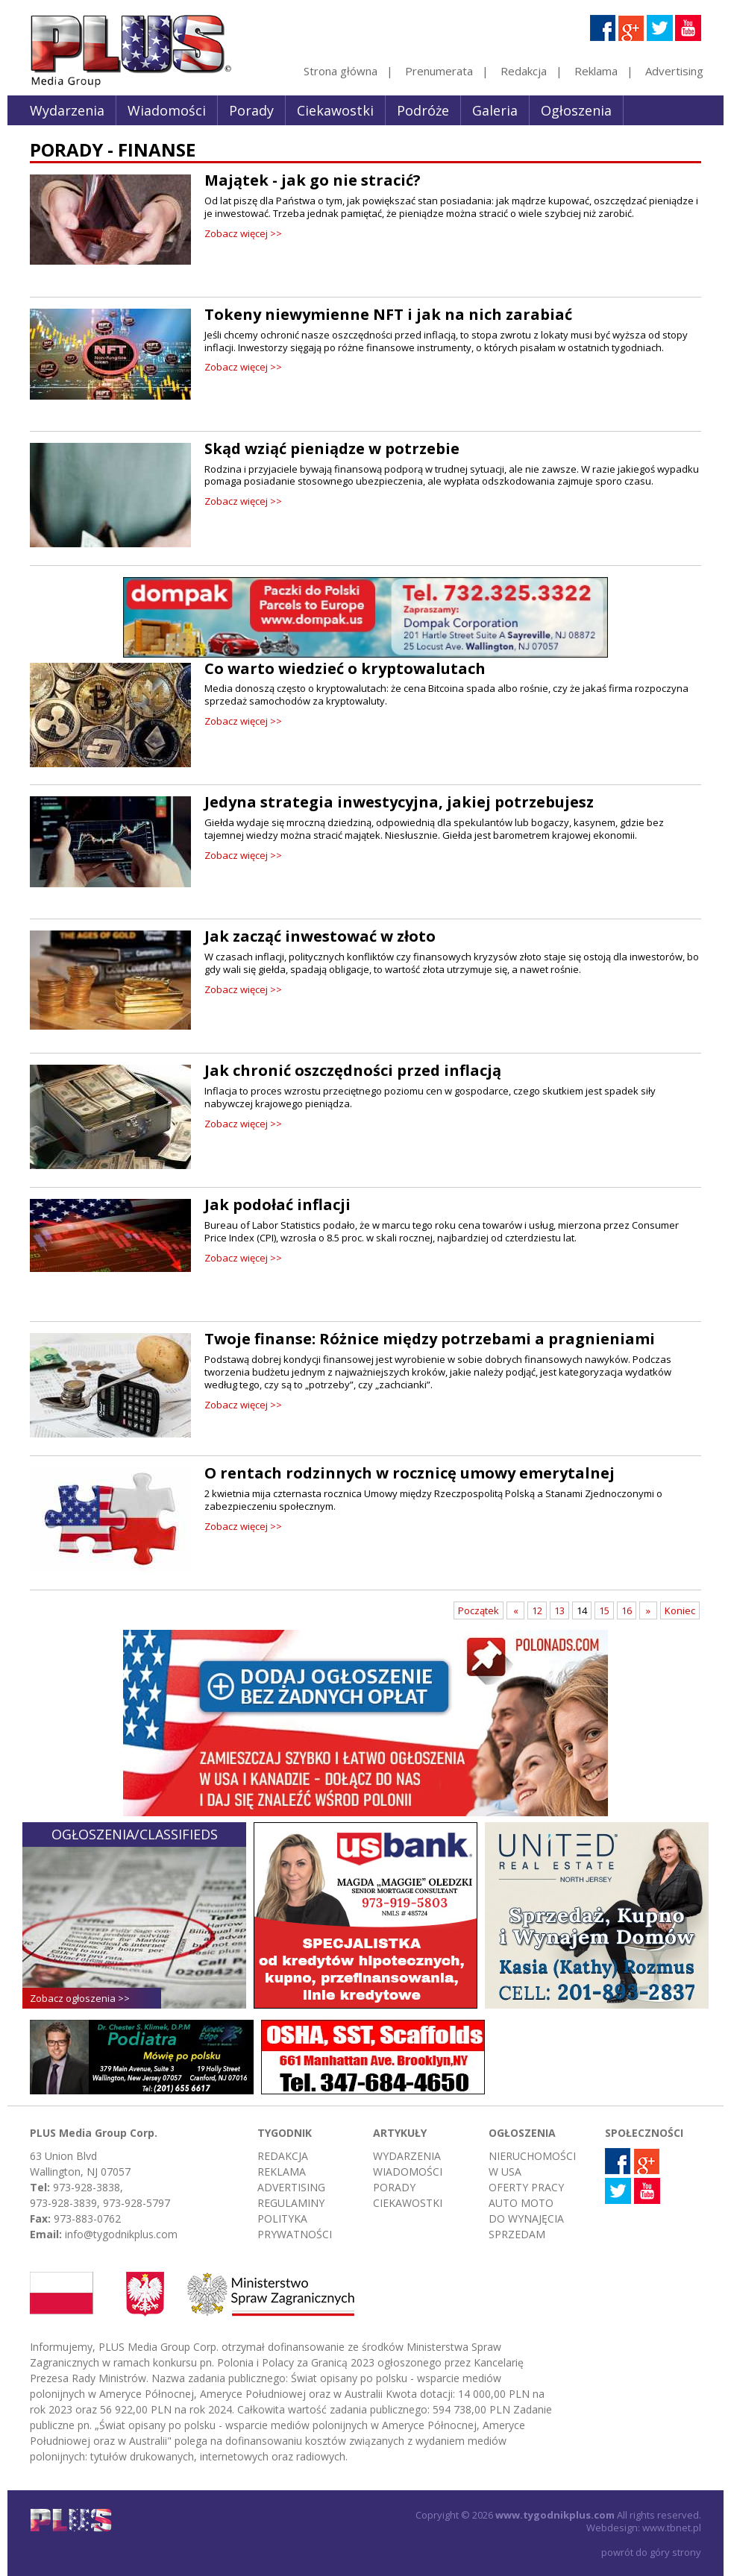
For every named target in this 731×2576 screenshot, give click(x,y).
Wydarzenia (67, 110)
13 (559, 1610)
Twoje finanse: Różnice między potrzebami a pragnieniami (429, 1339)
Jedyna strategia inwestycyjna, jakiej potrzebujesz (399, 802)
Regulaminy (290, 2203)
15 (604, 1610)
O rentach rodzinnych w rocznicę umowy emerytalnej (409, 1473)
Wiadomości (167, 110)
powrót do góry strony (651, 2552)
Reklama (596, 70)
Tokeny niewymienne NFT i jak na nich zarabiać (388, 314)
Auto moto (521, 2203)
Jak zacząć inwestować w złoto (320, 936)
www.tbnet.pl (671, 2527)
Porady (251, 110)
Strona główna (340, 70)
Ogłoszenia (576, 110)
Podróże (423, 110)
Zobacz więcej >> (243, 233)
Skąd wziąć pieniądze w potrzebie (331, 448)
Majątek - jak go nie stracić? (312, 180)
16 (626, 1610)
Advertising (674, 70)
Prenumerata (439, 70)
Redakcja (524, 70)
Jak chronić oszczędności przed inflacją (352, 1070)
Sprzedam (517, 2234)
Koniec (680, 1610)
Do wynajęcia (526, 2218)
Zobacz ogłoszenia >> (80, 1998)
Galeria (495, 110)
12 (537, 1610)
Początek (478, 1610)
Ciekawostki (335, 110)
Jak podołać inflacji (277, 1204)
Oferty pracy (526, 2187)
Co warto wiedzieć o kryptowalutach (345, 668)
